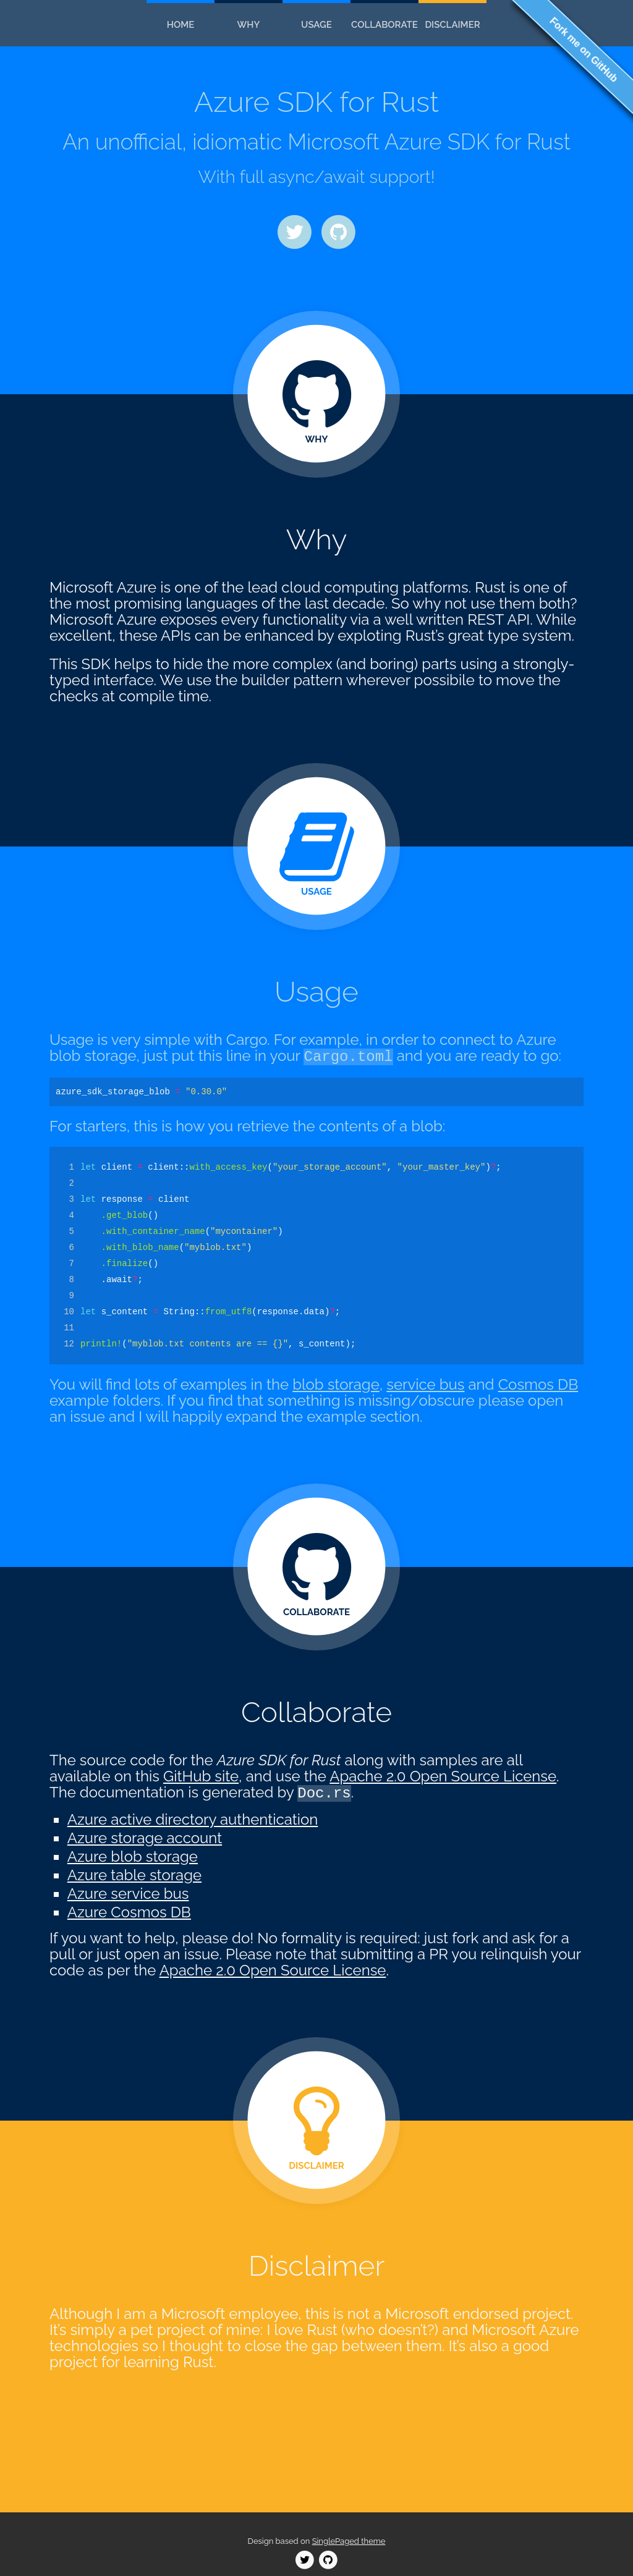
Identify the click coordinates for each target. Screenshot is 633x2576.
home (181, 24)
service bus (425, 1384)
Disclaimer (452, 24)
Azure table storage (134, 1875)
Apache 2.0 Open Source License (442, 1776)
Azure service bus (128, 1893)
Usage (316, 24)
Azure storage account (144, 1838)
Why (248, 24)
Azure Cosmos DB (129, 1912)
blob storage (336, 1384)
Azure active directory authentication (192, 1819)
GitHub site (201, 1776)
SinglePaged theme (349, 2541)
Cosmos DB (538, 1384)
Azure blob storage (132, 1856)
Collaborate (384, 24)
